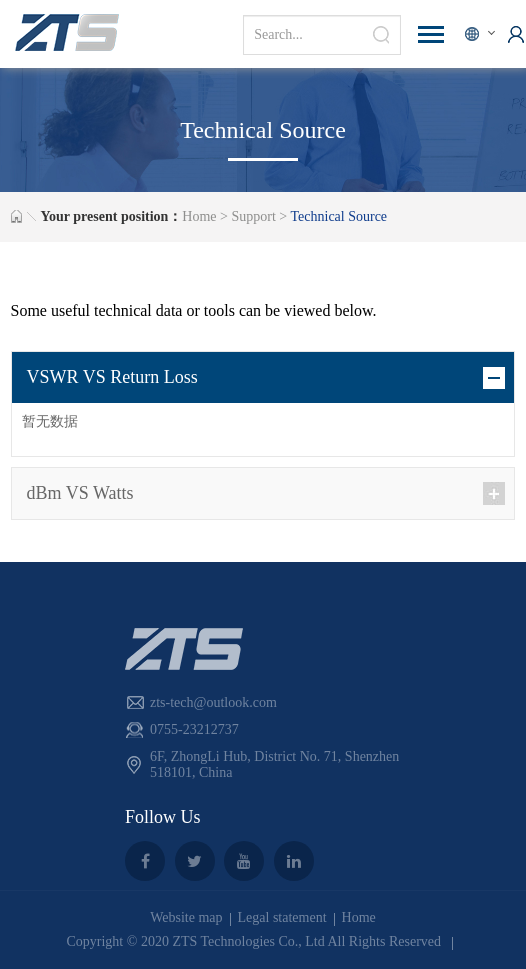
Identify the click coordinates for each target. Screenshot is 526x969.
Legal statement (282, 917)
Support (253, 216)
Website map (186, 917)
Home (199, 216)
